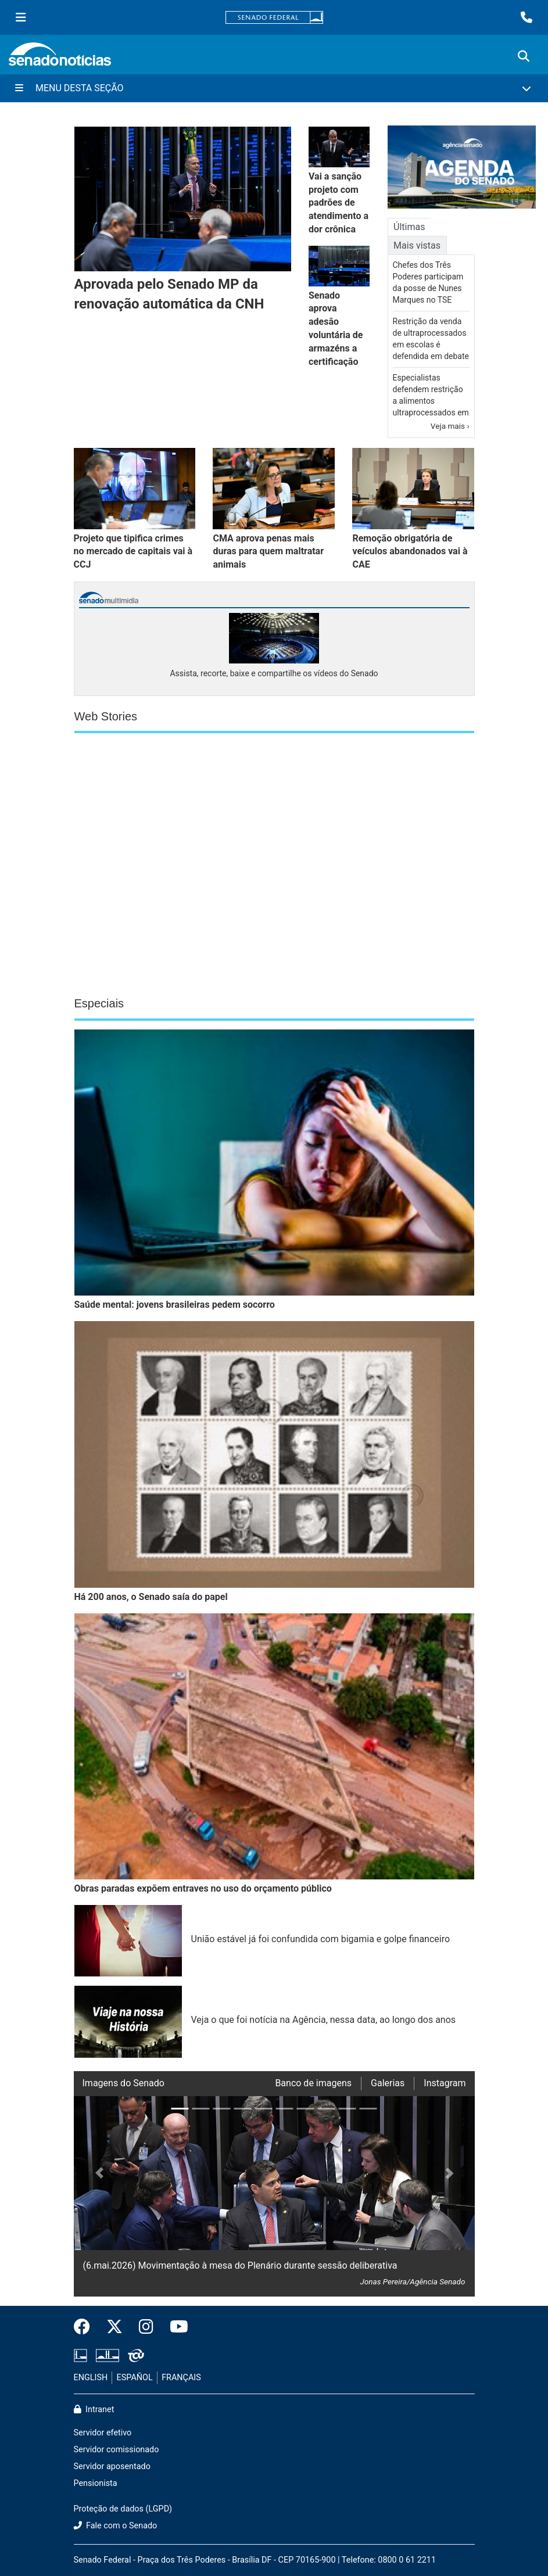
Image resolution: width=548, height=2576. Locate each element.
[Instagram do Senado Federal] (146, 2327)
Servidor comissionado (116, 2450)
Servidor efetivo (103, 2433)
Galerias (387, 2083)
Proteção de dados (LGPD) (123, 2509)
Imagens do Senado (123, 2083)
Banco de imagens (313, 2083)
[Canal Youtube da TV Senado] (175, 2327)
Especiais (99, 1003)
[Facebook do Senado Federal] (86, 2327)
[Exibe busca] (523, 56)
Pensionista (95, 2483)
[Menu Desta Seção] (274, 88)
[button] (94, 2196)
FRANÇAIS (181, 2378)
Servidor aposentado (112, 2466)
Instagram (444, 2083)
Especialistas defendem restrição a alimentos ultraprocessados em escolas (431, 401)
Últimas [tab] (409, 226)
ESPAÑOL (135, 2378)
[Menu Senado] (21, 17)
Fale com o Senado (115, 2526)
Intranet (94, 2409)
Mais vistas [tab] (416, 245)
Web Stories (106, 716)
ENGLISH (91, 2378)
